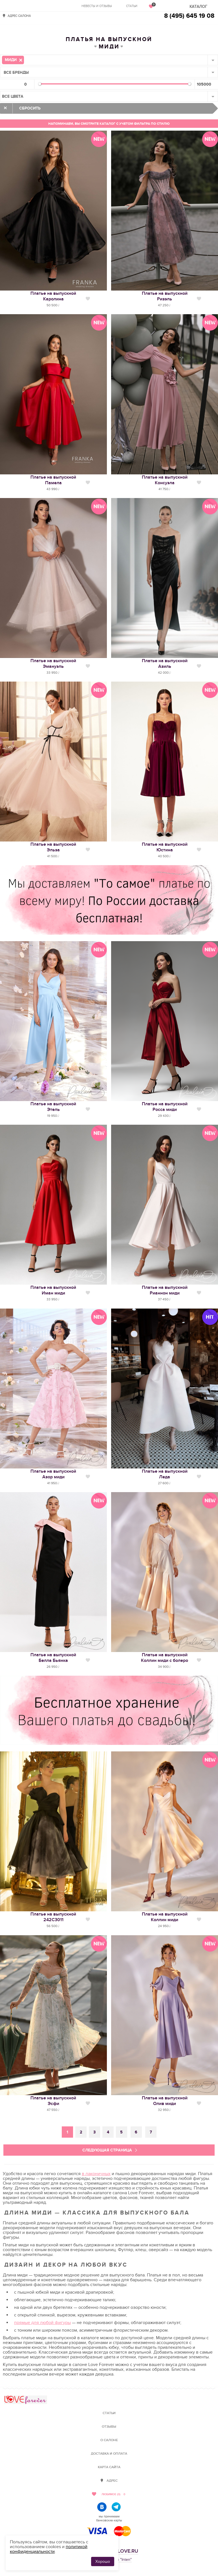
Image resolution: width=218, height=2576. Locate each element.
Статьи (131, 6)
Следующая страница (107, 2150)
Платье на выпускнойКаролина (53, 296)
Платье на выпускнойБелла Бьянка (53, 1657)
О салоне (109, 2440)
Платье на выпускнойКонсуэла (165, 480)
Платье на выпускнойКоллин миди (165, 1917)
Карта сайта (109, 2467)
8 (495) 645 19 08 (189, 16)
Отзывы (109, 2427)
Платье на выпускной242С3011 (53, 1917)
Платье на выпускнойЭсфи (53, 2100)
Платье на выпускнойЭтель (53, 1106)
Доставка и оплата (109, 2454)
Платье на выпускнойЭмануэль (53, 663)
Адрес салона (19, 15)
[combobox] (109, 60)
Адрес (112, 2481)
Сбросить (30, 108)
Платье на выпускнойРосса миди (165, 1106)
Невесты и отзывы (97, 6)
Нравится (88, 299)
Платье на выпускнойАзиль (165, 663)
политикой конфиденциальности (48, 2549)
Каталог (198, 6)
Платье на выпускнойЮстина (165, 847)
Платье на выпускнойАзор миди (53, 1474)
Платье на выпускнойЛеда (165, 1474)
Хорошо (102, 2561)
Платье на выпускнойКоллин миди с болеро (164, 1657)
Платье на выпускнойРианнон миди (165, 1290)
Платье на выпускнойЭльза (53, 847)
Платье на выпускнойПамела (53, 480)
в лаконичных (96, 2174)
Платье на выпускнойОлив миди (165, 2100)
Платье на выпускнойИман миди (53, 1290)
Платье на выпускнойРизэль (165, 296)
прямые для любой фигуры (42, 2322)
